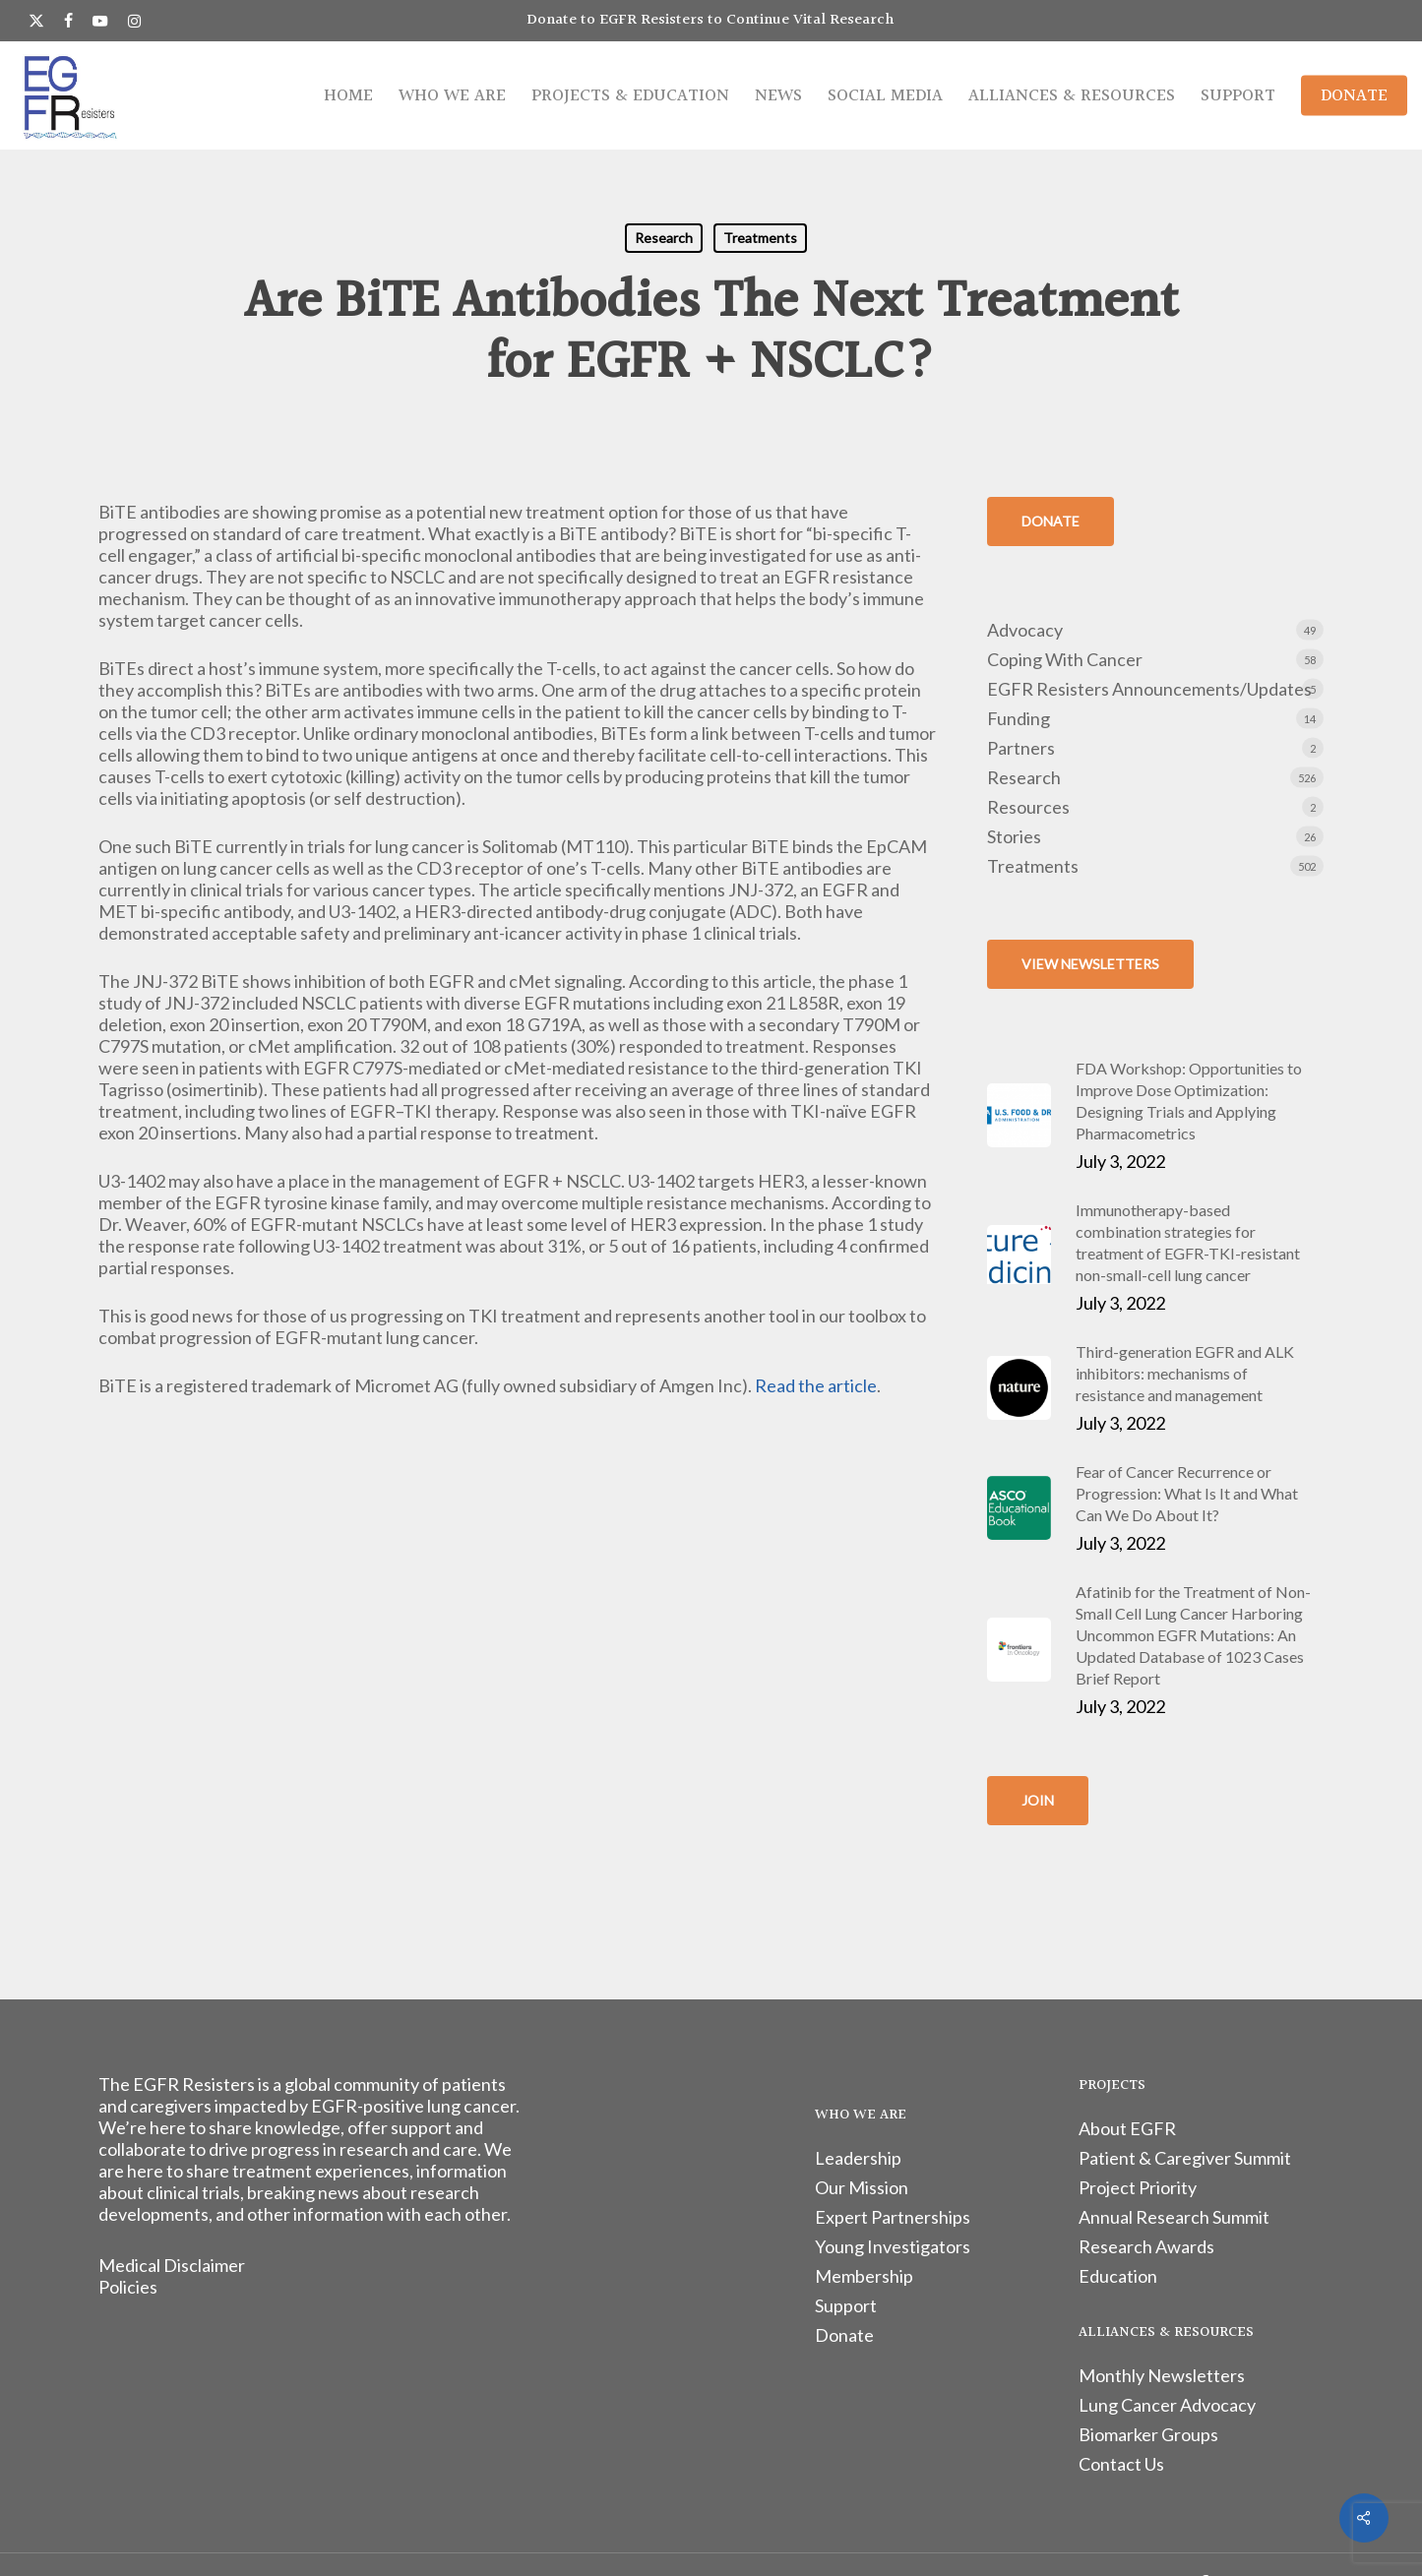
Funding (1018, 718)
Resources (1028, 807)
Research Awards (1146, 2246)
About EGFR (1127, 2128)
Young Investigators (892, 2246)
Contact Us (1121, 2464)
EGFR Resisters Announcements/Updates (1149, 689)
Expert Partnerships (892, 2217)
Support (846, 2305)
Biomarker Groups (1148, 2434)
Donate (844, 2335)
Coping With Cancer (1065, 659)
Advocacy (1025, 630)
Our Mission (861, 2187)
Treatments (760, 237)
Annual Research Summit (1174, 2217)
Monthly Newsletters (1162, 2375)
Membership (864, 2276)
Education (1118, 2276)
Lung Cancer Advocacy (1167, 2405)
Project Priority (1138, 2187)
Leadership (858, 2158)
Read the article (816, 1385)
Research (664, 237)
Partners (1021, 748)
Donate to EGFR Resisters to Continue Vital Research (710, 20)
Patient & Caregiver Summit (1185, 2158)
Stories (1014, 836)
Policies (127, 2287)
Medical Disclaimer (171, 2265)
